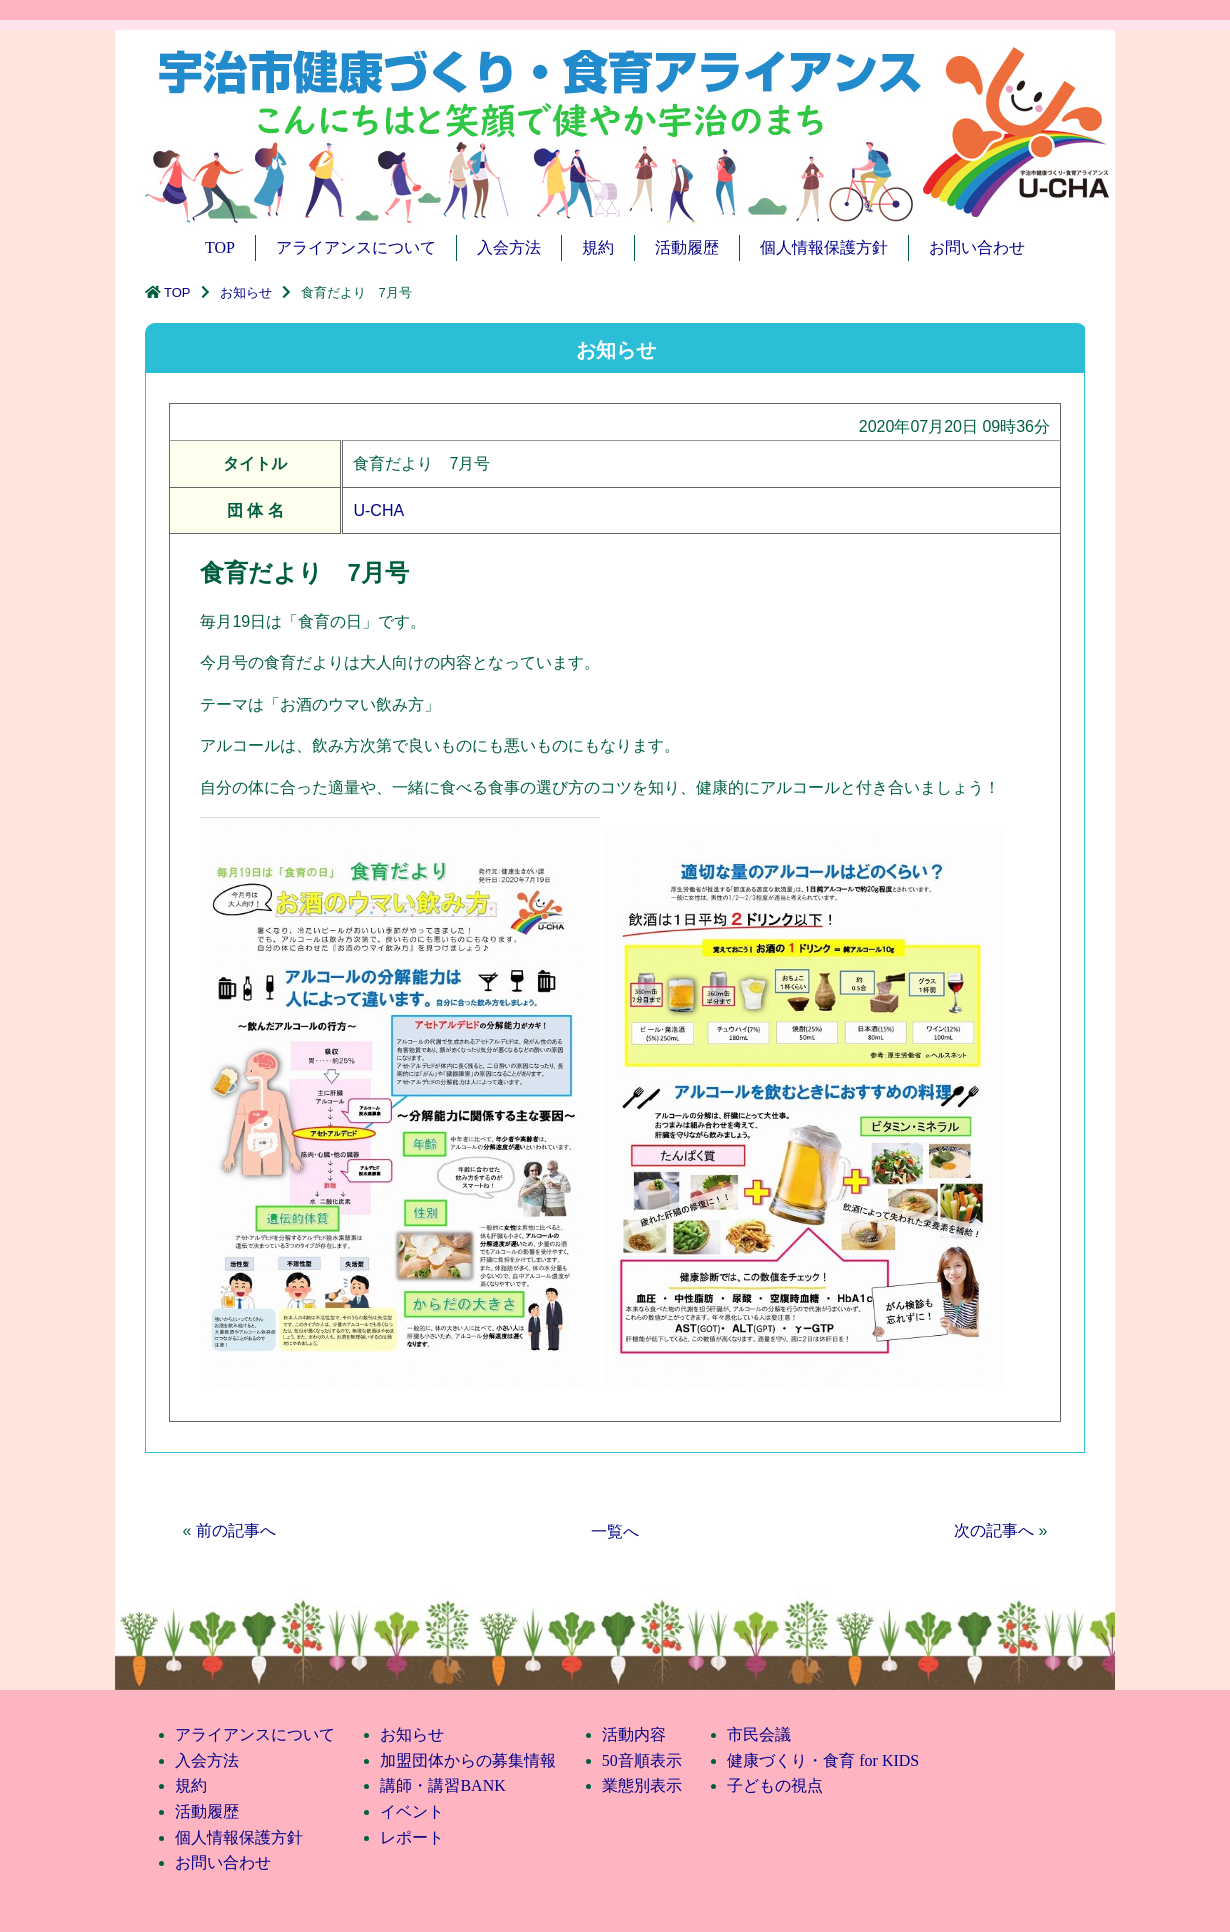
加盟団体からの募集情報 (468, 1760)
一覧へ (615, 1531)
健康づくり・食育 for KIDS (823, 1760)
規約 (598, 247)
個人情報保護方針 (824, 247)
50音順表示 (642, 1760)
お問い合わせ (977, 247)
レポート (412, 1837)
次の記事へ (994, 1530)
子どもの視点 (775, 1785)
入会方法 (509, 247)
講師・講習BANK (442, 1785)
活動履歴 (687, 247)
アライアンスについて (356, 247)
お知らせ (246, 292)
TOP (220, 247)
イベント (412, 1811)
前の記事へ (236, 1530)
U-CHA (378, 510)
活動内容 (634, 1734)
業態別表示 (642, 1785)
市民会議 (759, 1734)
